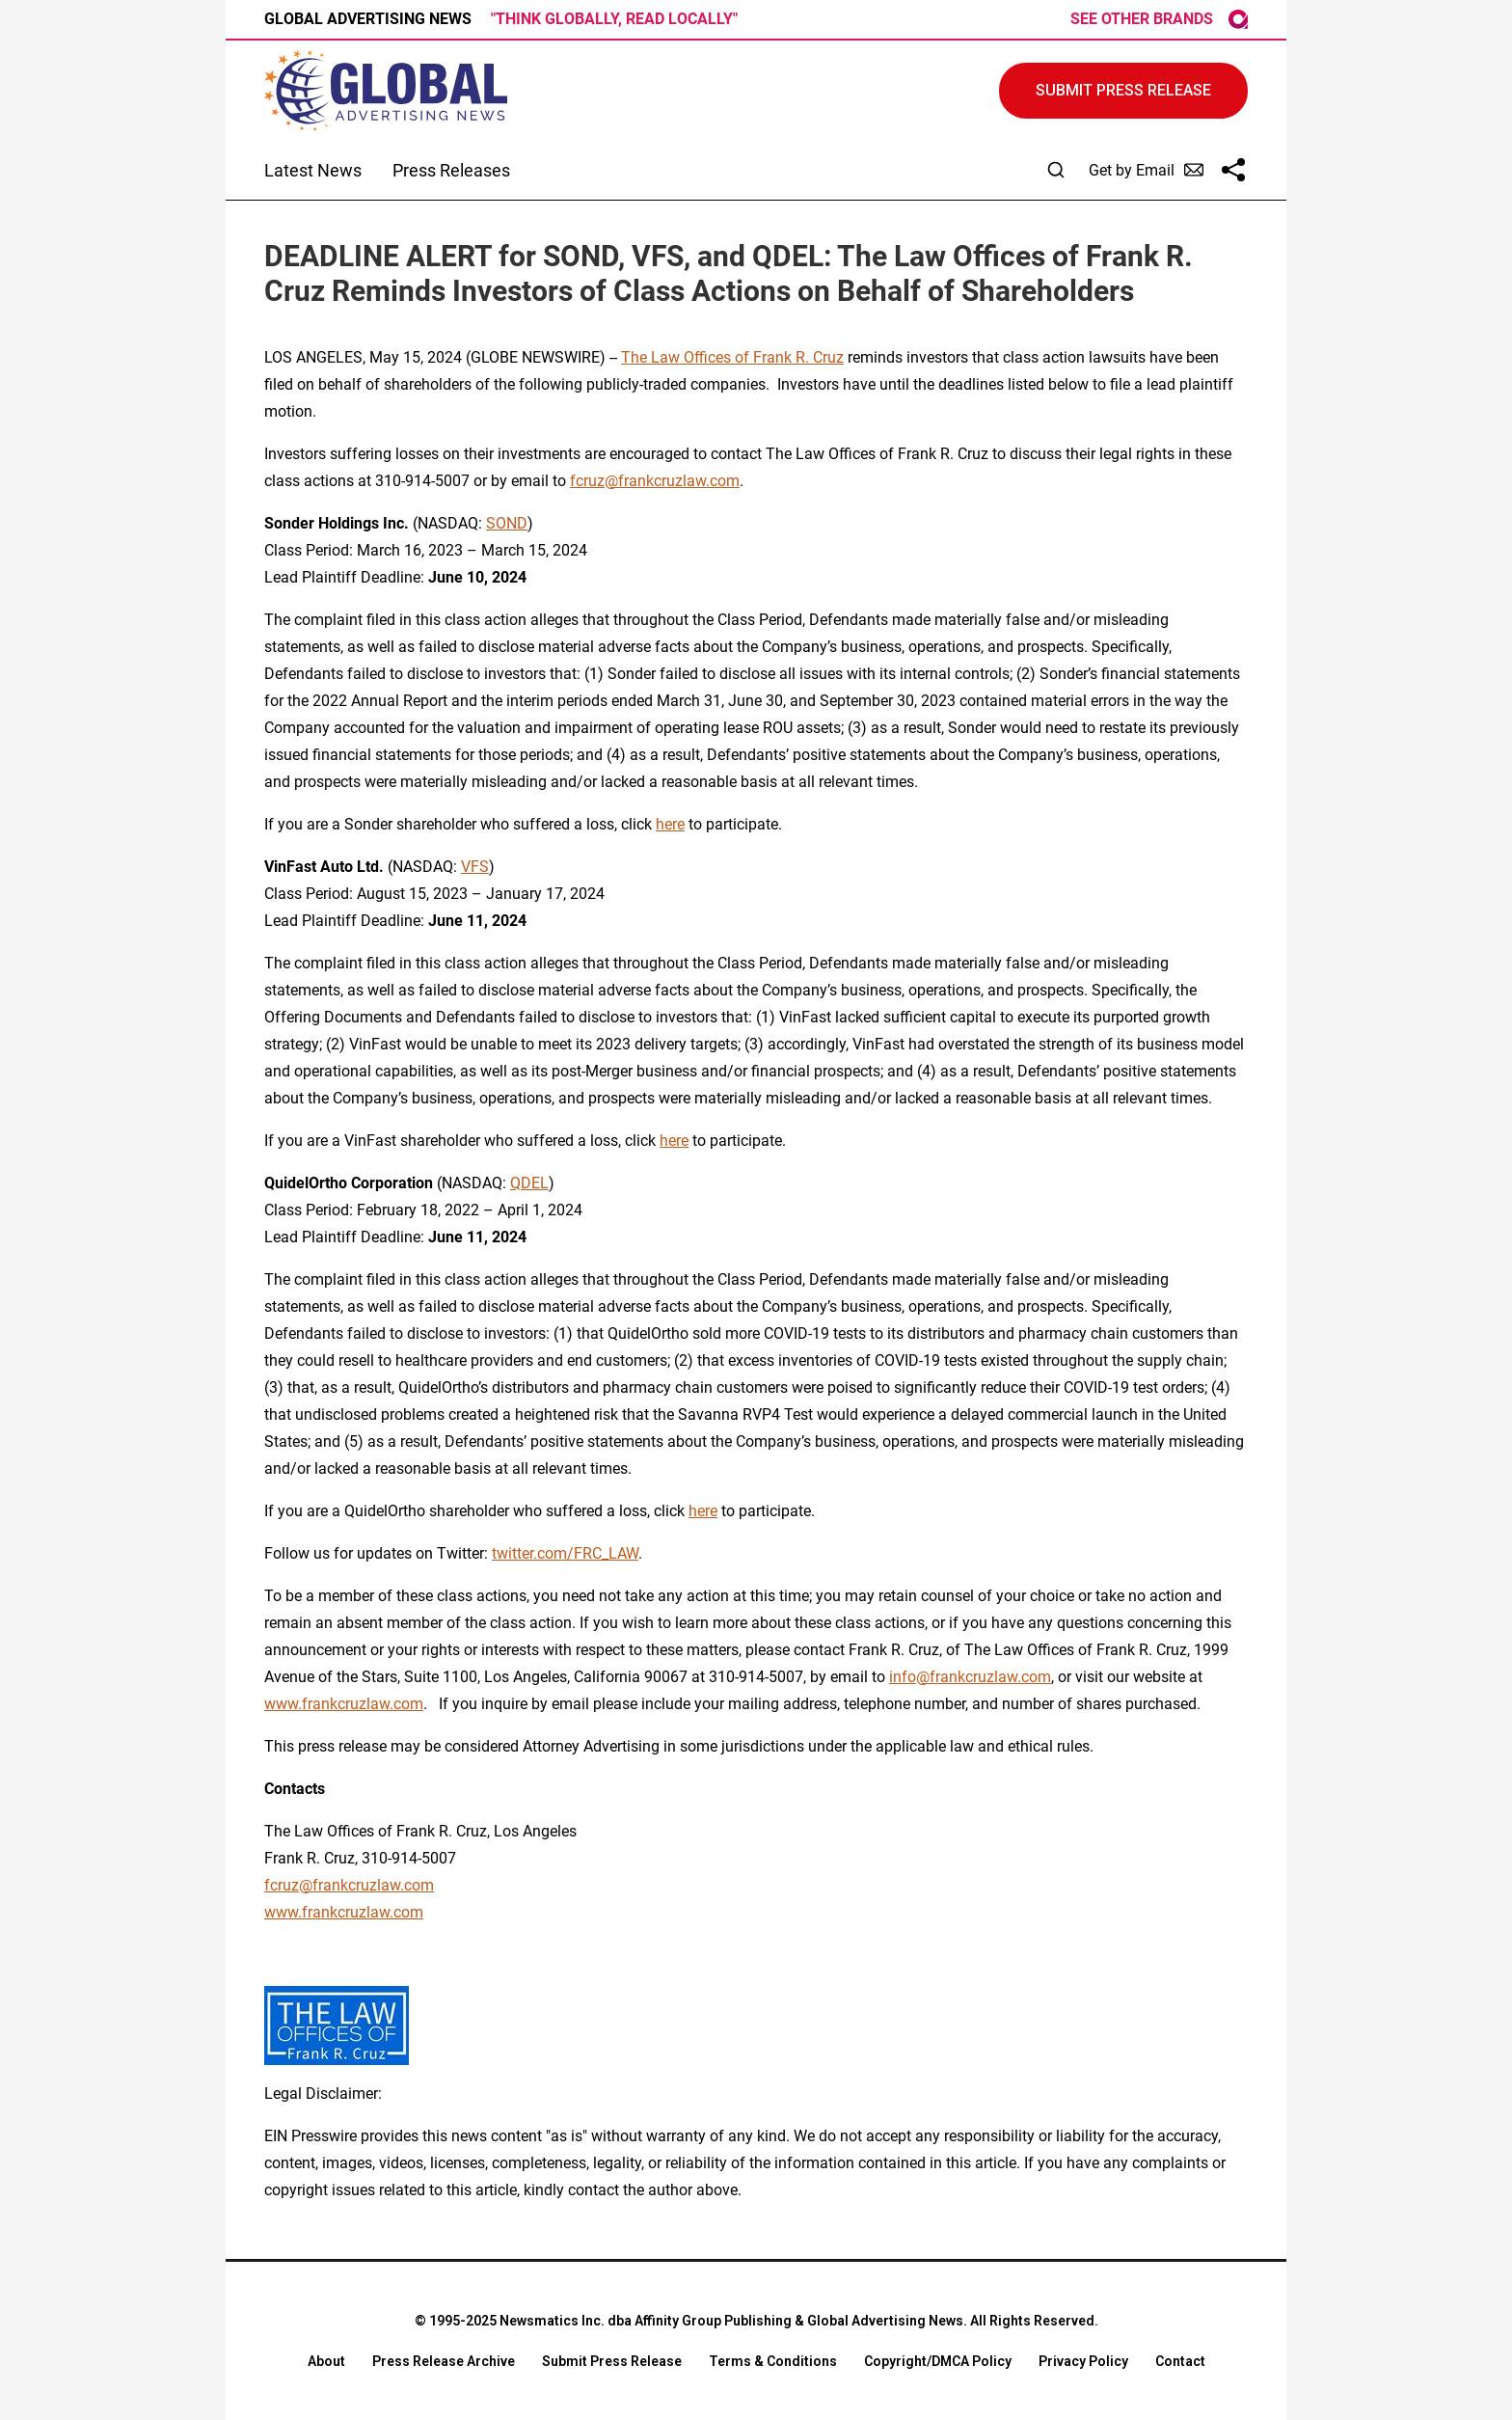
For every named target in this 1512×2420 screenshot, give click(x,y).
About (326, 2361)
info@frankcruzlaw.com (970, 1677)
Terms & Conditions (773, 2361)
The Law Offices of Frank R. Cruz (732, 357)
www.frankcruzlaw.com (343, 1704)
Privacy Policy (1083, 2361)
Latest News (313, 170)
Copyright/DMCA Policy (938, 2361)
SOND (506, 523)
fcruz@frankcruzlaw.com (655, 481)
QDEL (529, 1183)
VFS (475, 866)
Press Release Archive (443, 2361)
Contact (1180, 2361)
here (670, 824)
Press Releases (451, 170)
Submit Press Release (612, 2361)
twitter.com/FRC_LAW (565, 1553)
